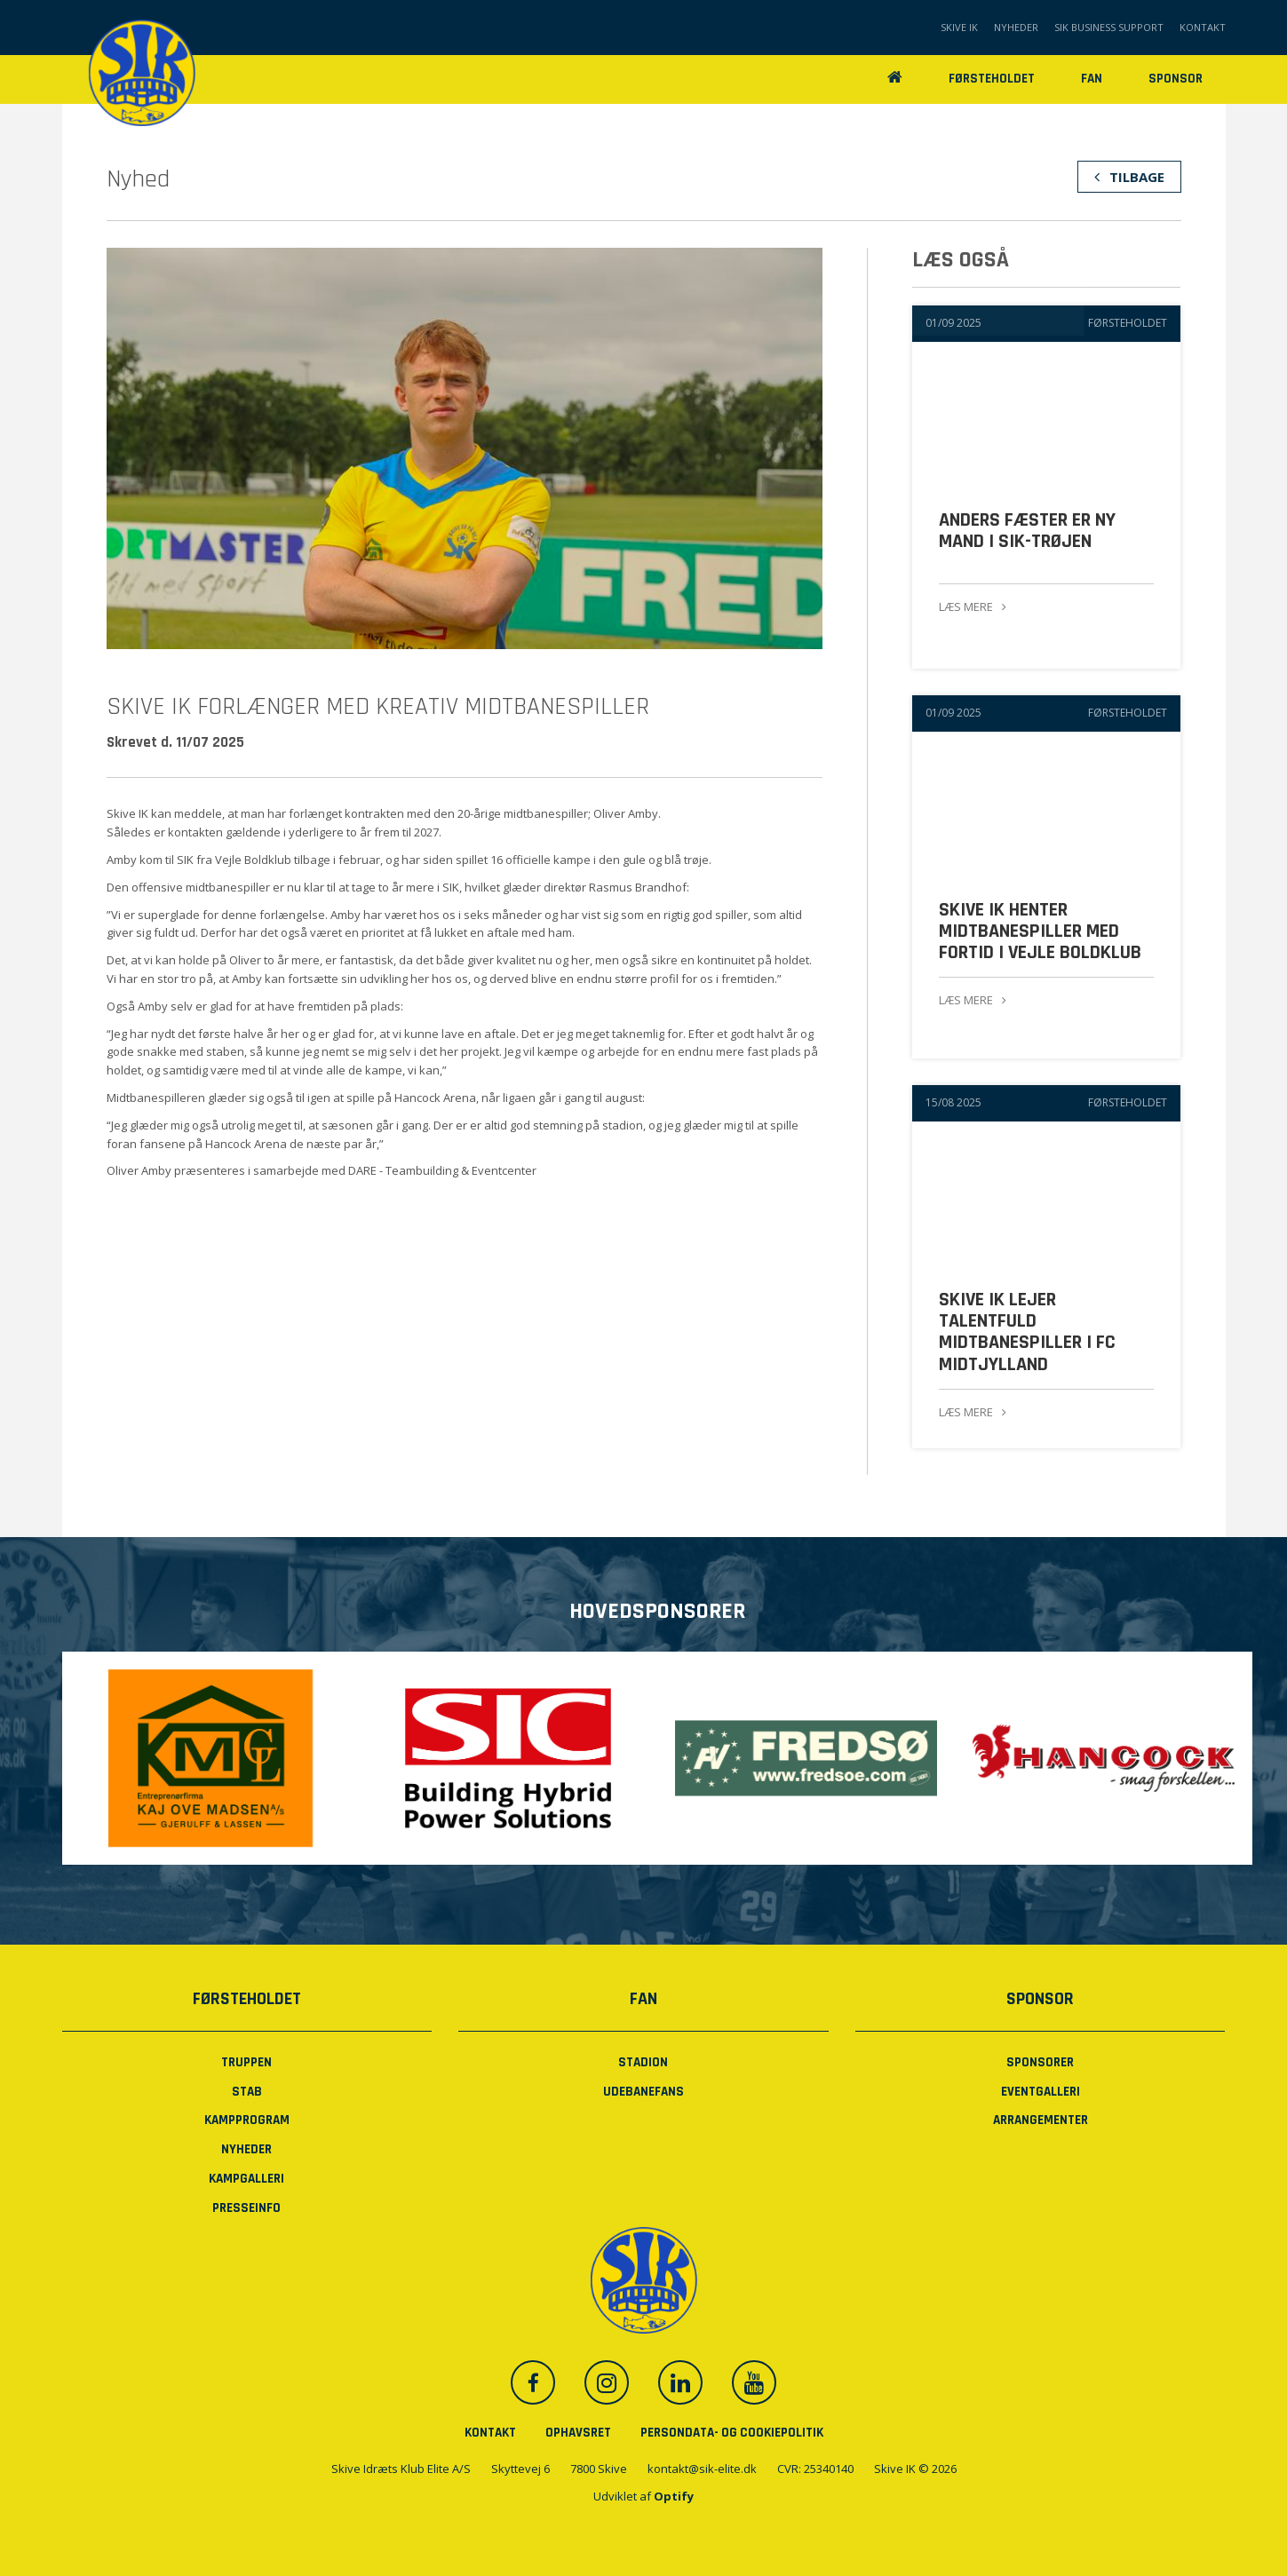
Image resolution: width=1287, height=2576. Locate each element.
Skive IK (959, 27)
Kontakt (1203, 27)
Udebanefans (643, 2090)
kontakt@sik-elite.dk (702, 2469)
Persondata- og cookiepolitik (731, 2431)
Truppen (246, 2061)
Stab (247, 2090)
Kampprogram (247, 2120)
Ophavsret (578, 2431)
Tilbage (1129, 177)
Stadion (643, 2061)
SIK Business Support (1109, 27)
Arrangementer (1040, 2120)
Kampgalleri (246, 2177)
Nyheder (1016, 27)
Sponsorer (1040, 2061)
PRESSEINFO (246, 2207)
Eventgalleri (1040, 2090)
